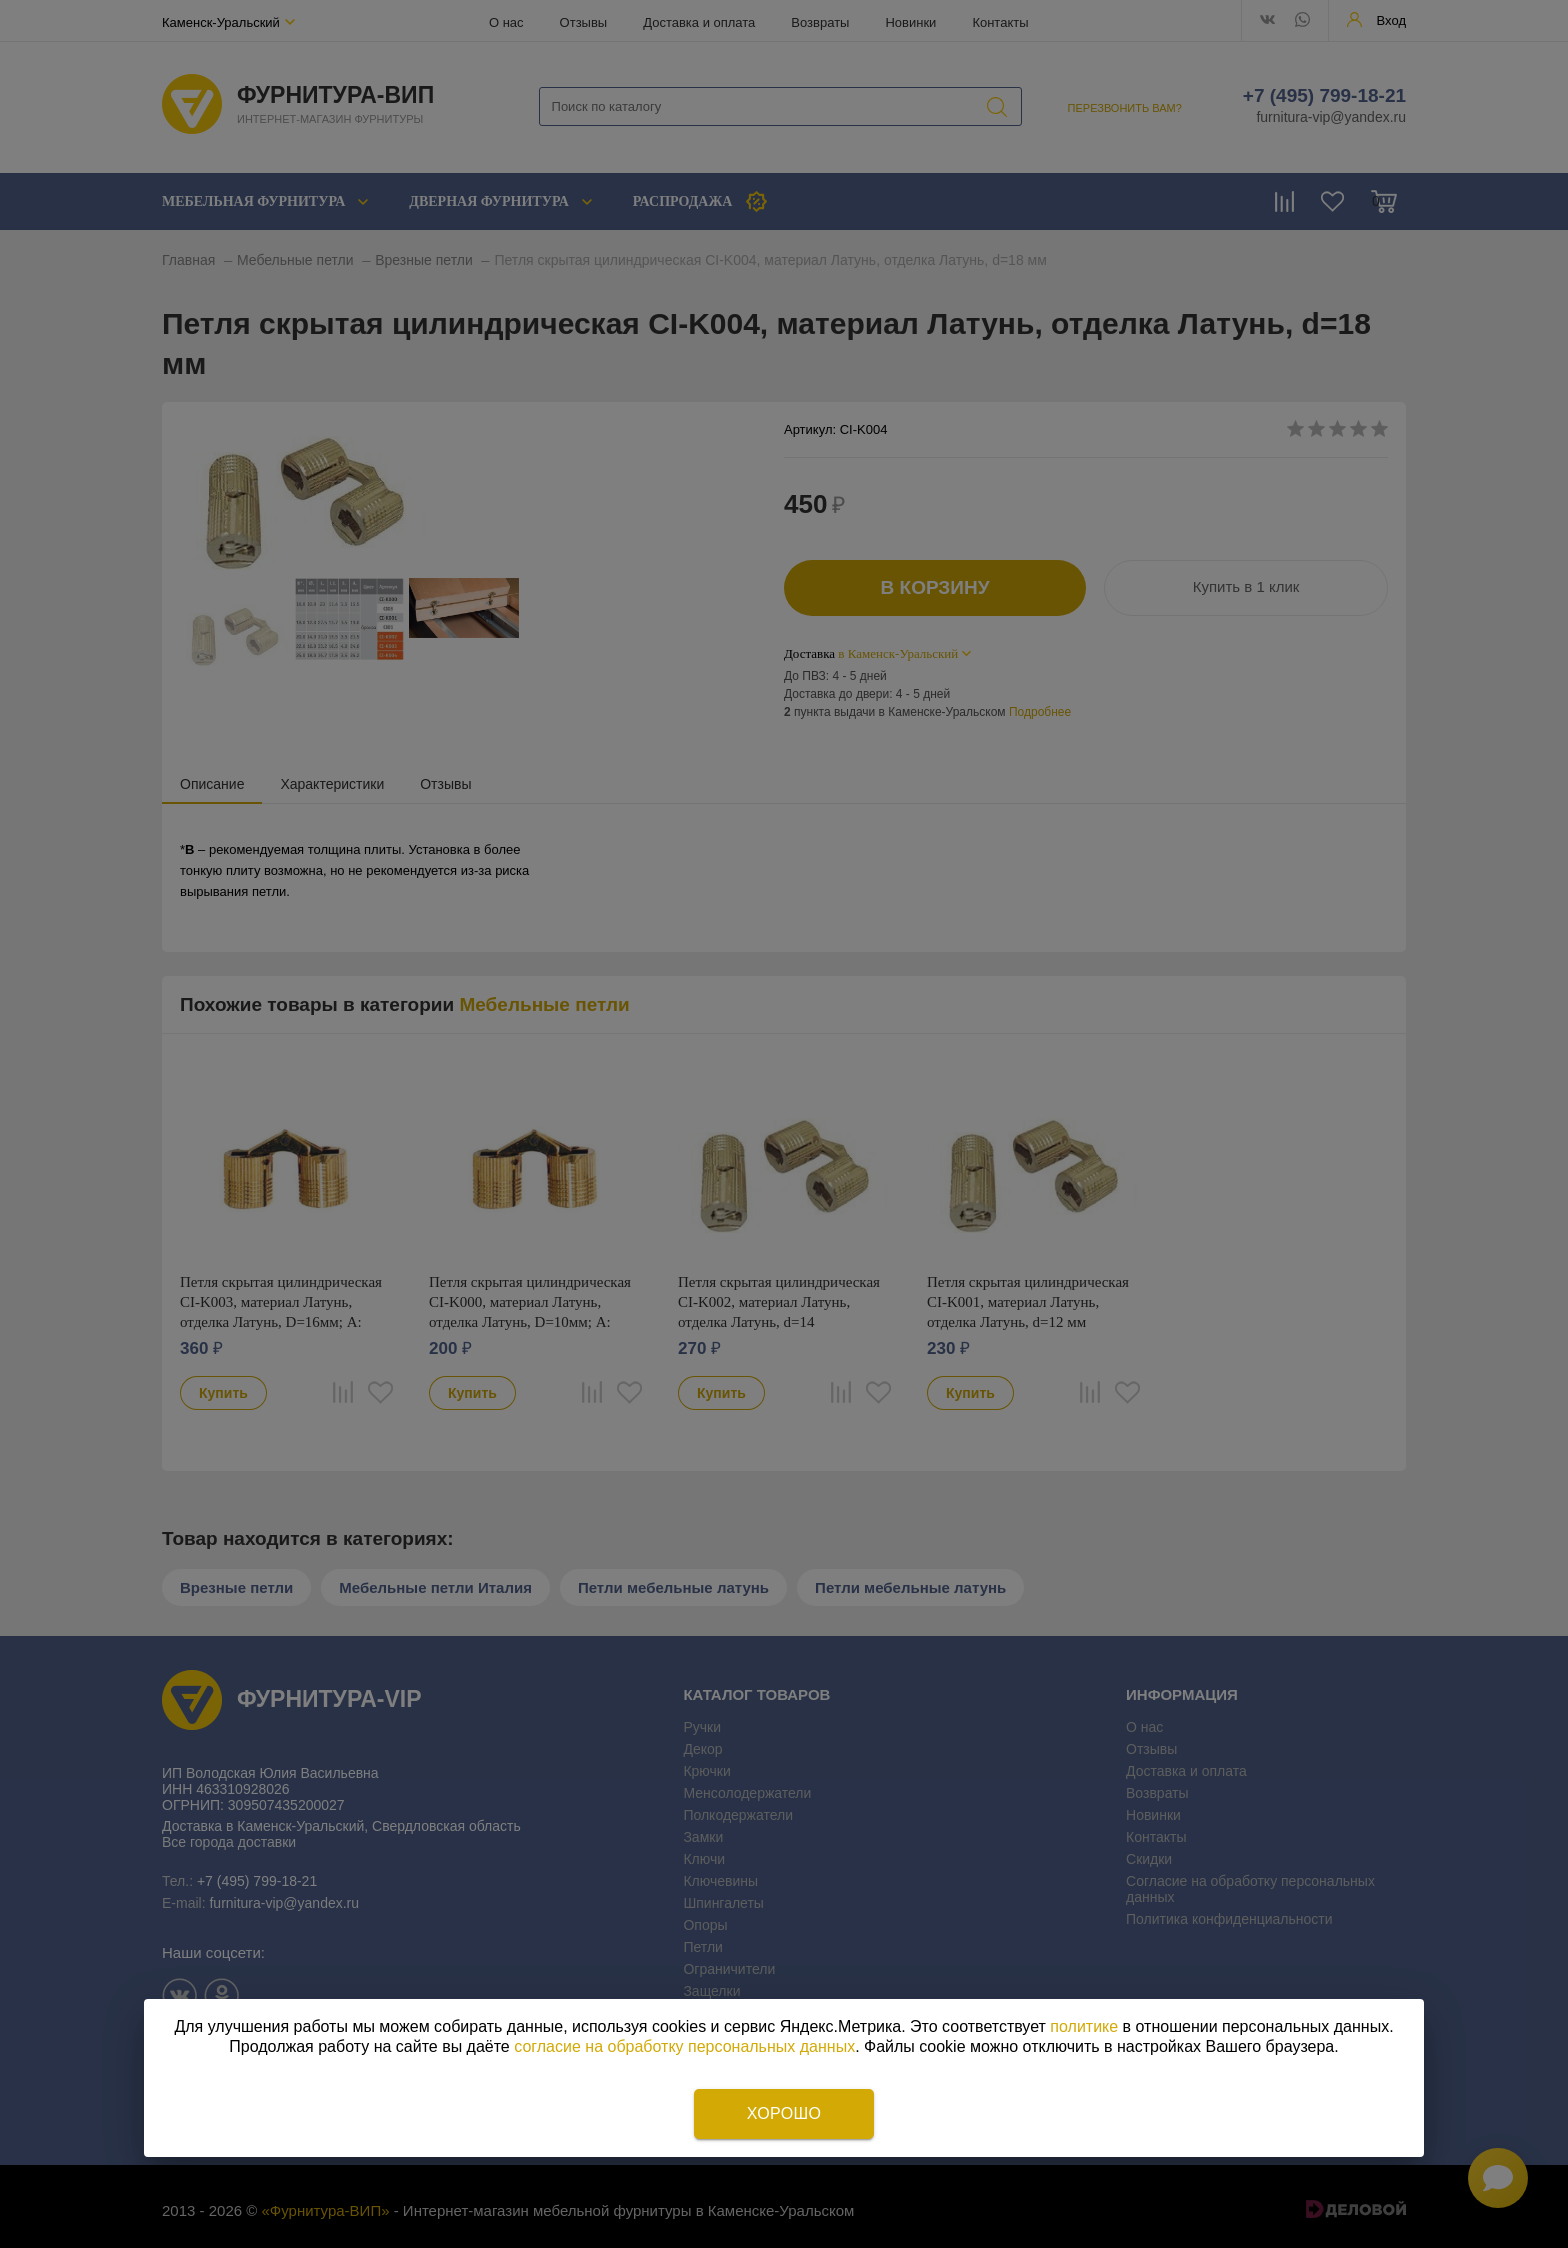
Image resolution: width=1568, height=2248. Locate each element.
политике (1084, 2026)
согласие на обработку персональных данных (684, 2046)
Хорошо (784, 2113)
